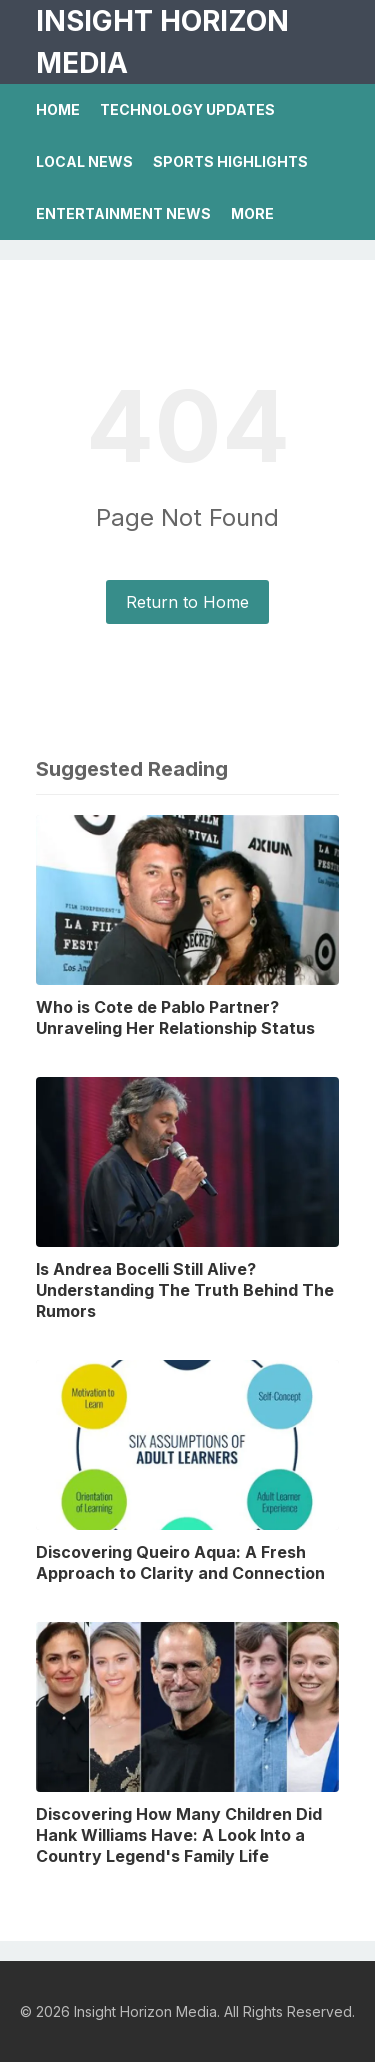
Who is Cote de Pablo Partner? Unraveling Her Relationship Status (175, 1017)
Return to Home (187, 602)
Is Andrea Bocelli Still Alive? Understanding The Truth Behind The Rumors (185, 1290)
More (252, 213)
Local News (84, 161)
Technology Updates (187, 109)
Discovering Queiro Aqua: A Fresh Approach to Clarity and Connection (180, 1562)
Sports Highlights (230, 161)
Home (58, 109)
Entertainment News (123, 213)
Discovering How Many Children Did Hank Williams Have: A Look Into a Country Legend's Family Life (179, 1835)
